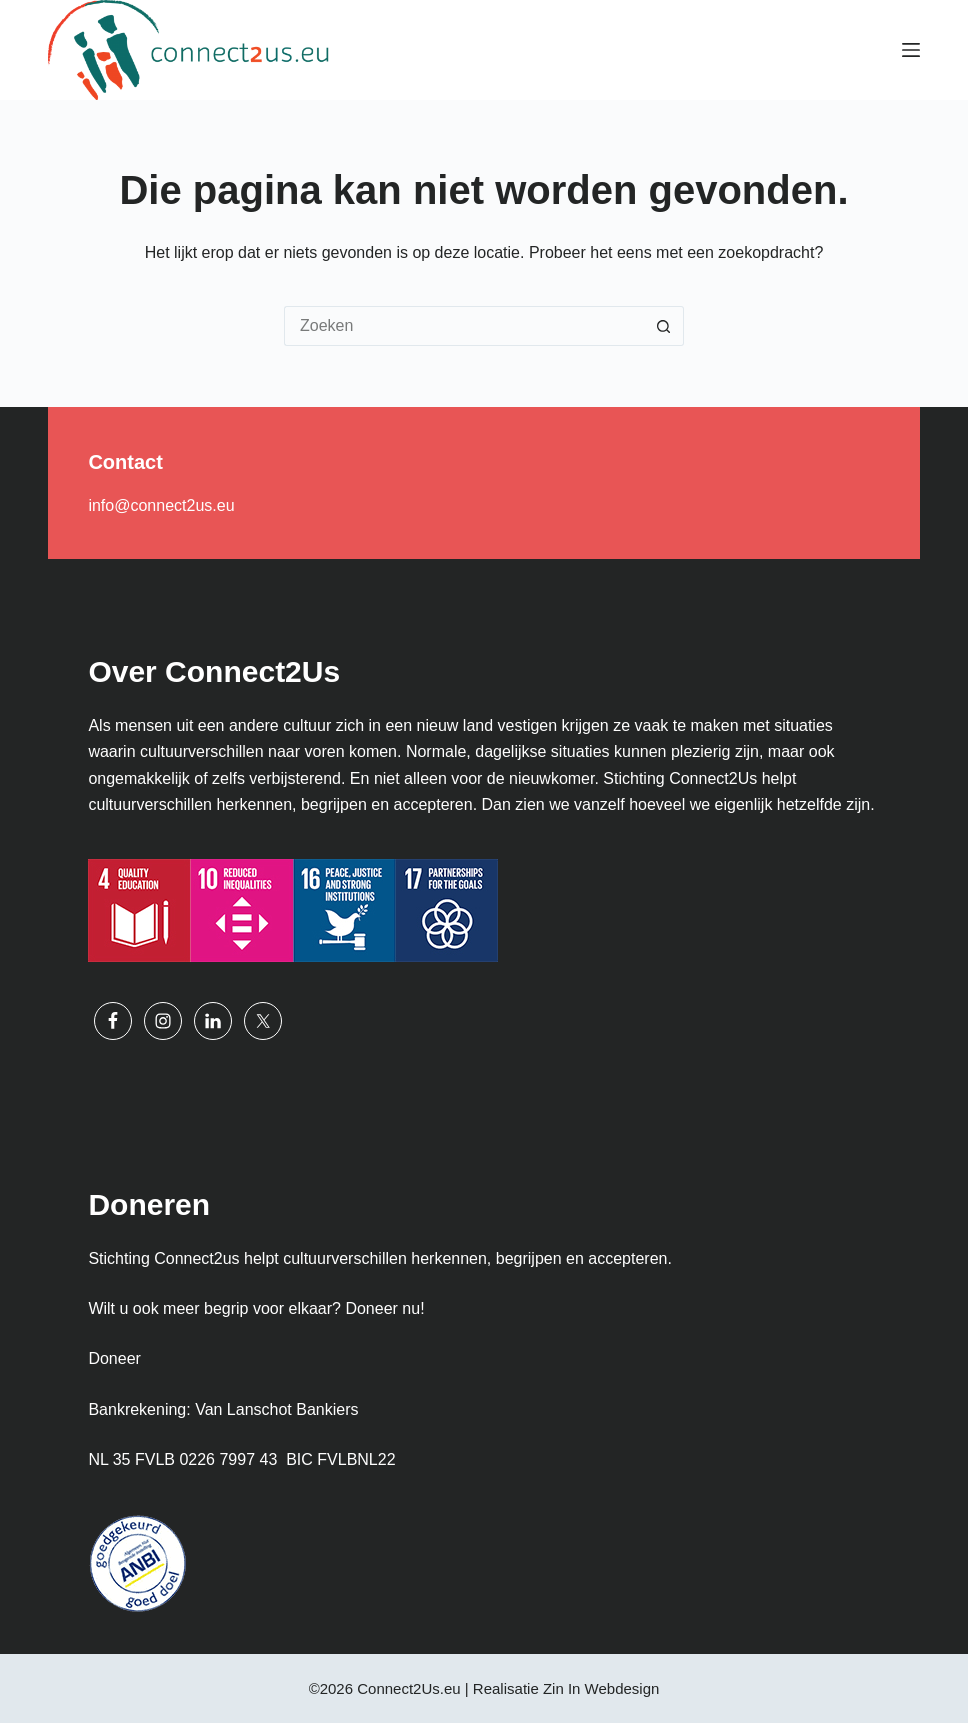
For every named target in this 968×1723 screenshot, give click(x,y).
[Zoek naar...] (464, 326)
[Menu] (911, 50)
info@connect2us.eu (161, 505)
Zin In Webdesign (601, 1688)
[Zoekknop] (664, 326)
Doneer (114, 1358)
